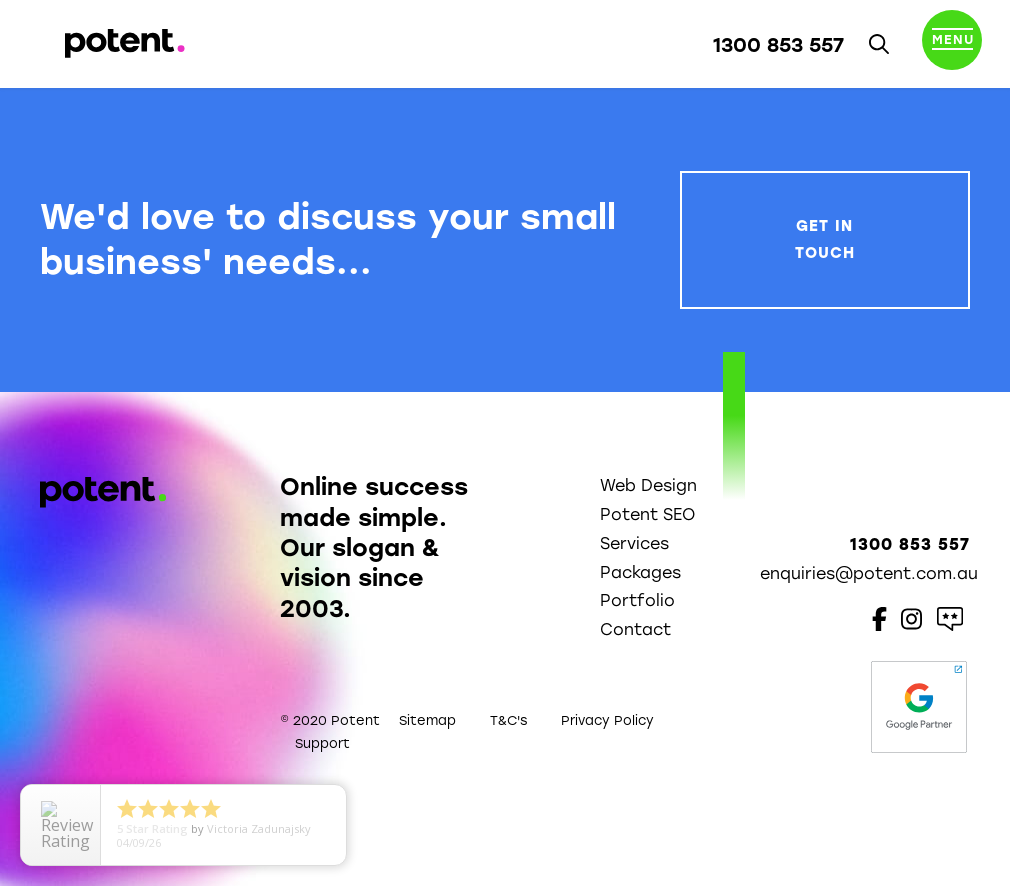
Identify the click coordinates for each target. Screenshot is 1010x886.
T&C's (508, 720)
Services (634, 543)
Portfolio (637, 600)
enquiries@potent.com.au (869, 573)
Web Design (648, 485)
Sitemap (427, 720)
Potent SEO (647, 514)
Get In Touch (825, 239)
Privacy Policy (607, 720)
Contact (635, 629)
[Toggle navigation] (952, 44)
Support (322, 743)
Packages (640, 572)
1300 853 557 (778, 45)
